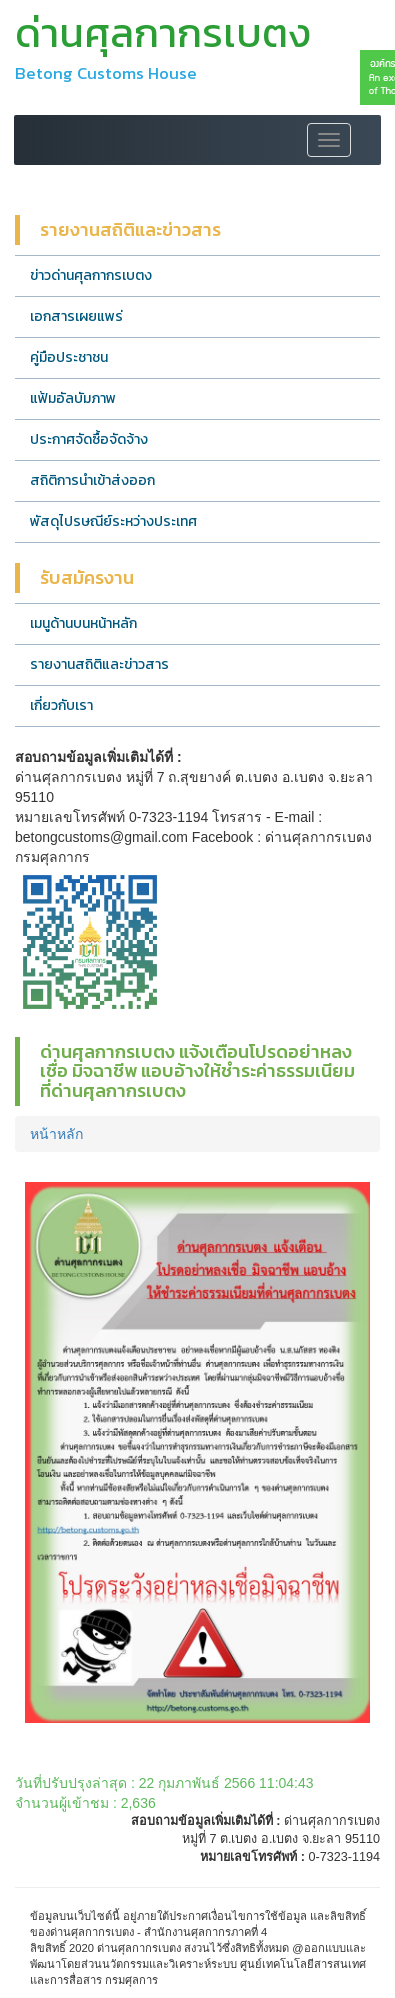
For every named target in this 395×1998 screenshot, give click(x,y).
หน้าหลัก (56, 1134)
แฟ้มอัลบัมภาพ (73, 398)
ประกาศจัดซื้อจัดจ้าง (89, 439)
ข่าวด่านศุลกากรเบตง (91, 275)
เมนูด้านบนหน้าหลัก (83, 623)
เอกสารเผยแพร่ (76, 316)
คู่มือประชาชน (69, 357)
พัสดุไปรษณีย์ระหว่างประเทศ (113, 521)
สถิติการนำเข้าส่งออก (92, 480)
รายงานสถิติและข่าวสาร (99, 664)
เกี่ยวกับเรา (61, 705)
